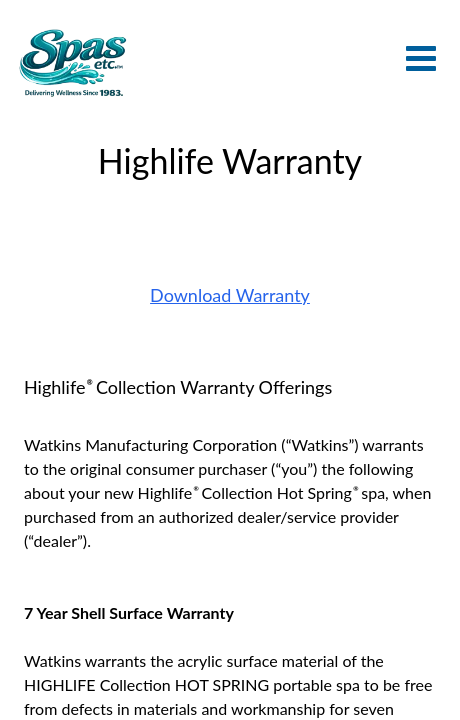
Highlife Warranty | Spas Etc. (72, 62)
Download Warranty (230, 295)
